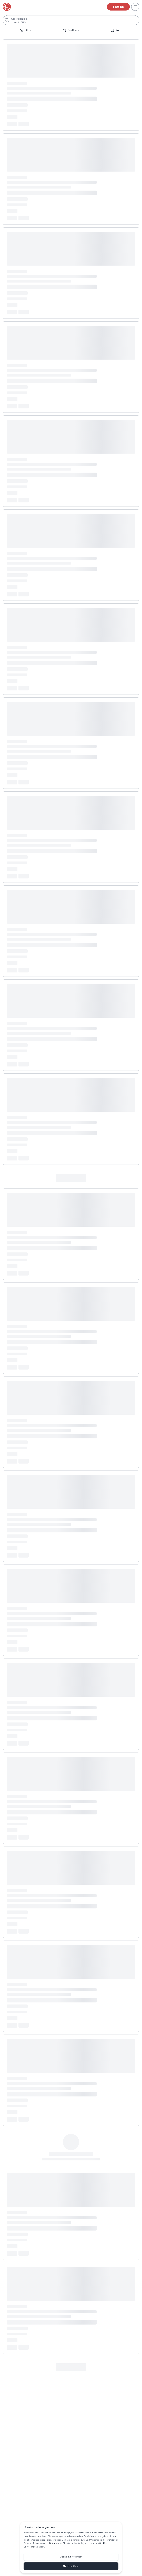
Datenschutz (55, 2543)
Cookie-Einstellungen (71, 2556)
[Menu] (135, 7)
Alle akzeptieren (71, 2566)
